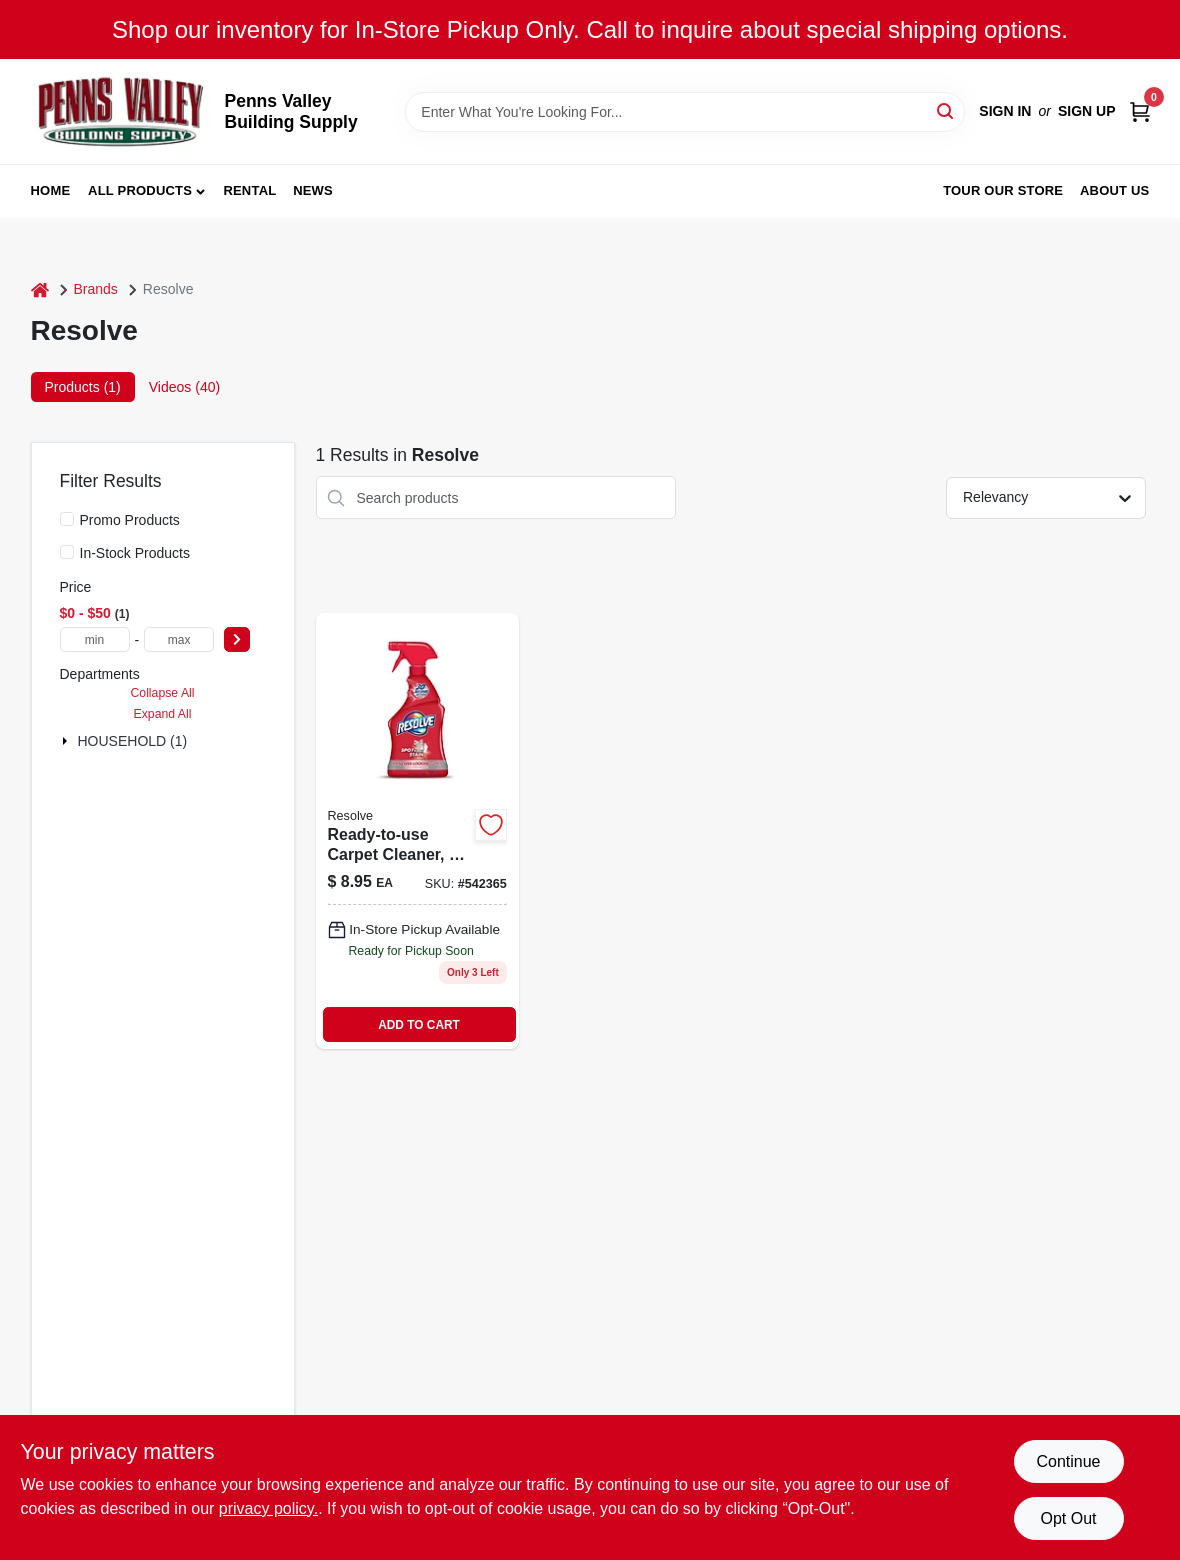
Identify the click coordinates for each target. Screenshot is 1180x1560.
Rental (249, 190)
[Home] (40, 289)
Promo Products (130, 520)
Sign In (1005, 111)
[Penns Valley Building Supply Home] (121, 111)
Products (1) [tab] (83, 387)
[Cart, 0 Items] (1140, 111)
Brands (96, 289)
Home (51, 190)
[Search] (946, 110)
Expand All (163, 714)
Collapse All (162, 693)
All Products (140, 190)
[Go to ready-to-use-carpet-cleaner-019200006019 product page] (417, 831)
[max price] (179, 639)
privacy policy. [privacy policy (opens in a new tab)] (268, 1508)
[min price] (95, 639)
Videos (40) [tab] (184, 387)
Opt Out (1068, 1518)
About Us (1115, 190)
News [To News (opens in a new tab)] (313, 190)
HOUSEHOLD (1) (133, 741)
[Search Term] (685, 112)
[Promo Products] (67, 519)
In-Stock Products (135, 553)
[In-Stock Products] (67, 552)
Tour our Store (1003, 190)
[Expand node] (67, 741)
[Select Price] (237, 639)
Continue (1068, 1461)
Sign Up (1087, 111)
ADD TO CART (419, 1025)
